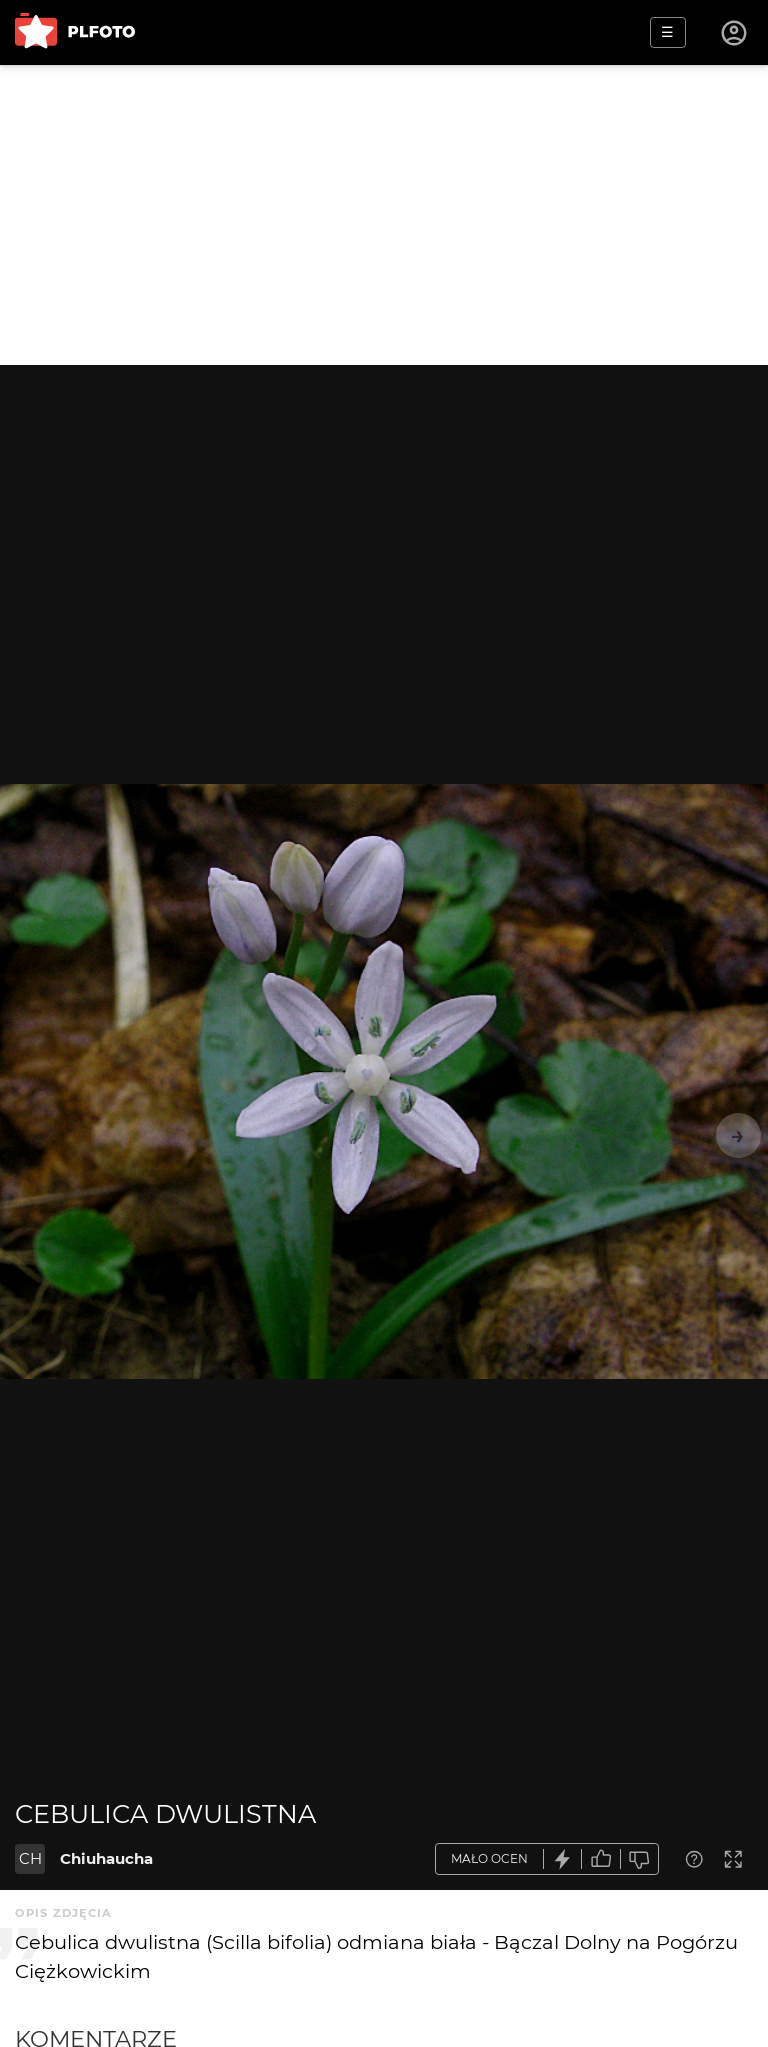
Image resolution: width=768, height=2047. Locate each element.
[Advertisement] (384, 215)
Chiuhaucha (106, 1858)
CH (30, 1858)
